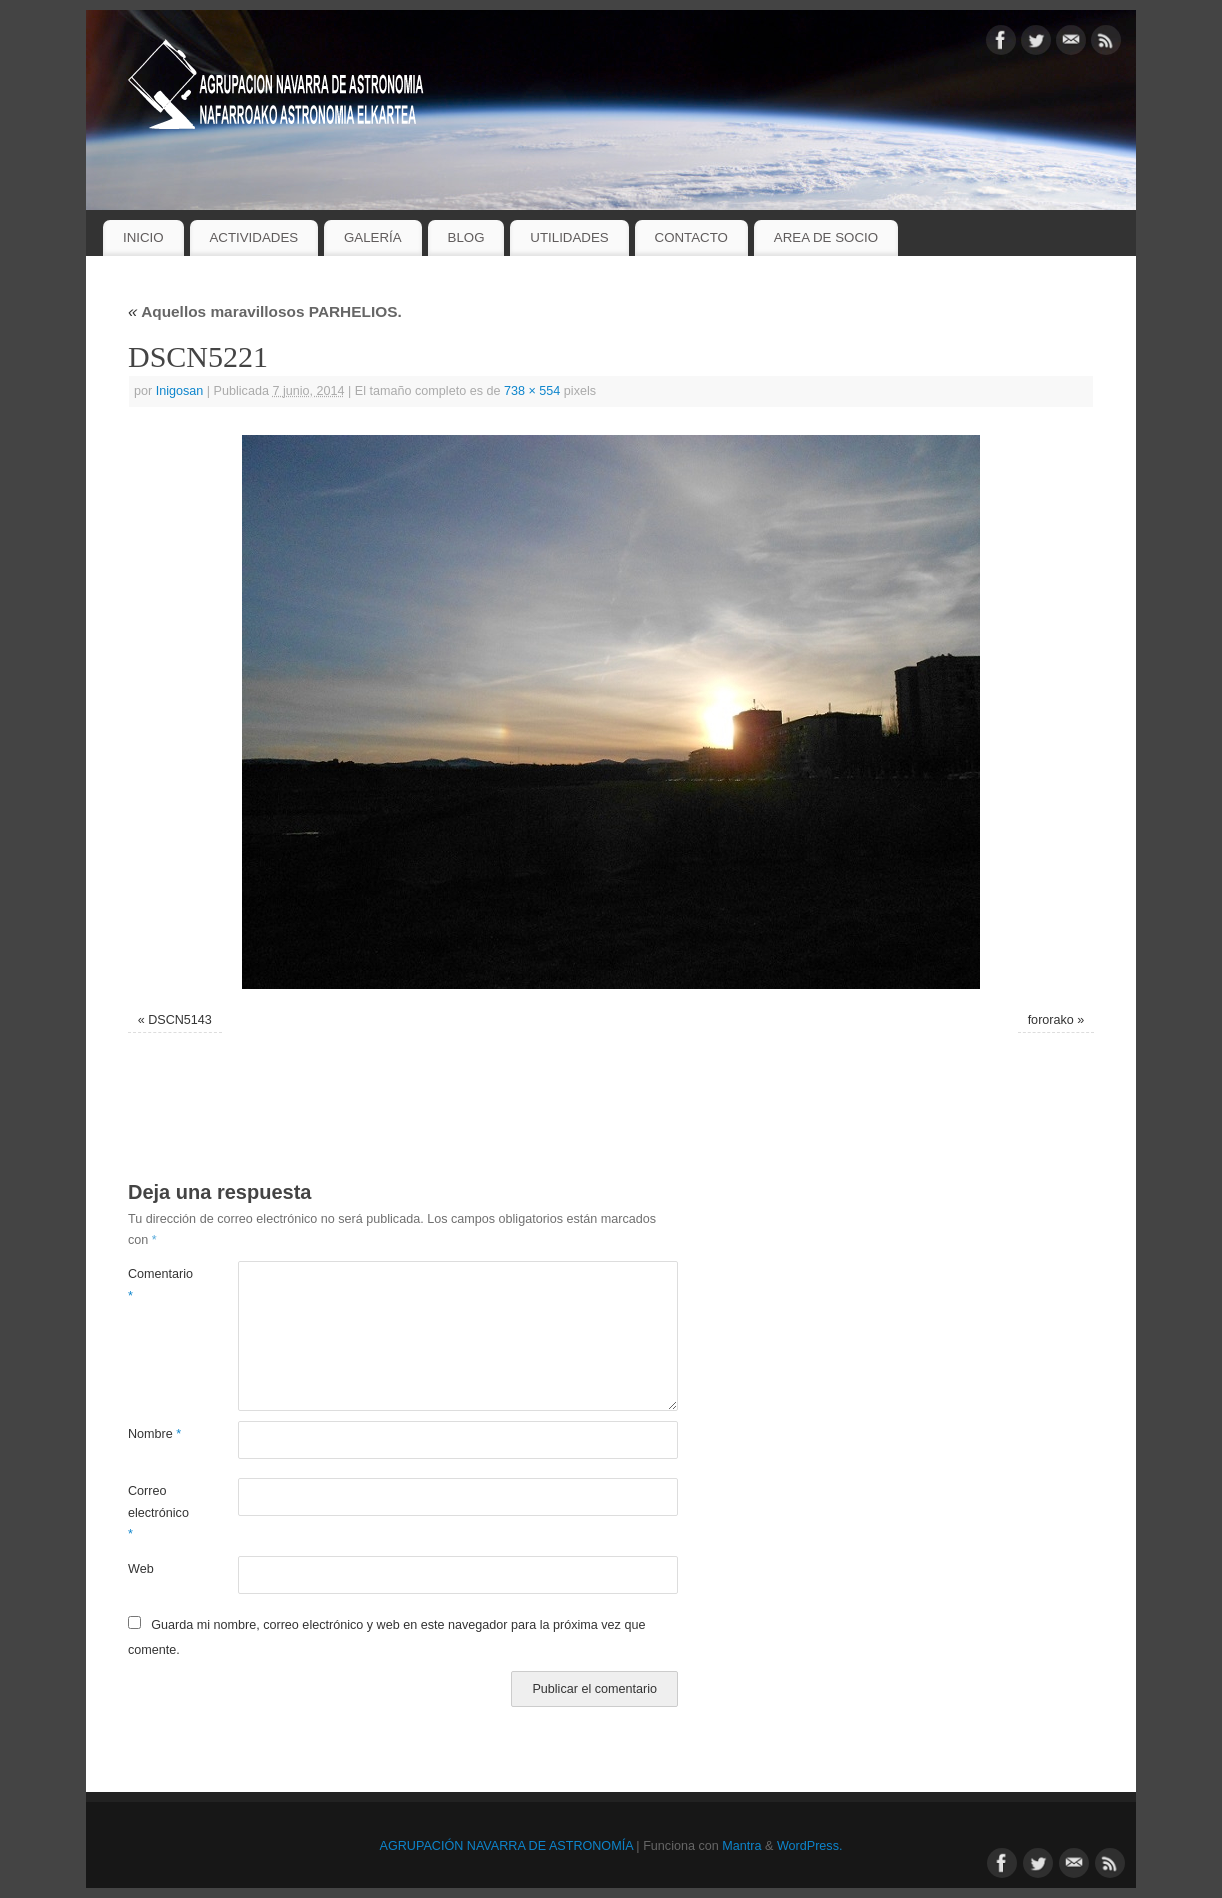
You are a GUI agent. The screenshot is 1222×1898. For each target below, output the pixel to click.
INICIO (143, 237)
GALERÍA (373, 237)
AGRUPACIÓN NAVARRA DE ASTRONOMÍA (506, 1846)
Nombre (154, 1434)
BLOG (466, 237)
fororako (1051, 1020)
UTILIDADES (569, 237)
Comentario (155, 1284)
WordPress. (810, 1846)
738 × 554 (532, 391)
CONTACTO (691, 237)
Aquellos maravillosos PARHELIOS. (265, 311)
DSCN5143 (180, 1020)
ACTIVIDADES (253, 237)
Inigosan (180, 391)
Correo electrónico (155, 1512)
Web (141, 1569)
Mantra (741, 1846)
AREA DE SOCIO (826, 237)
